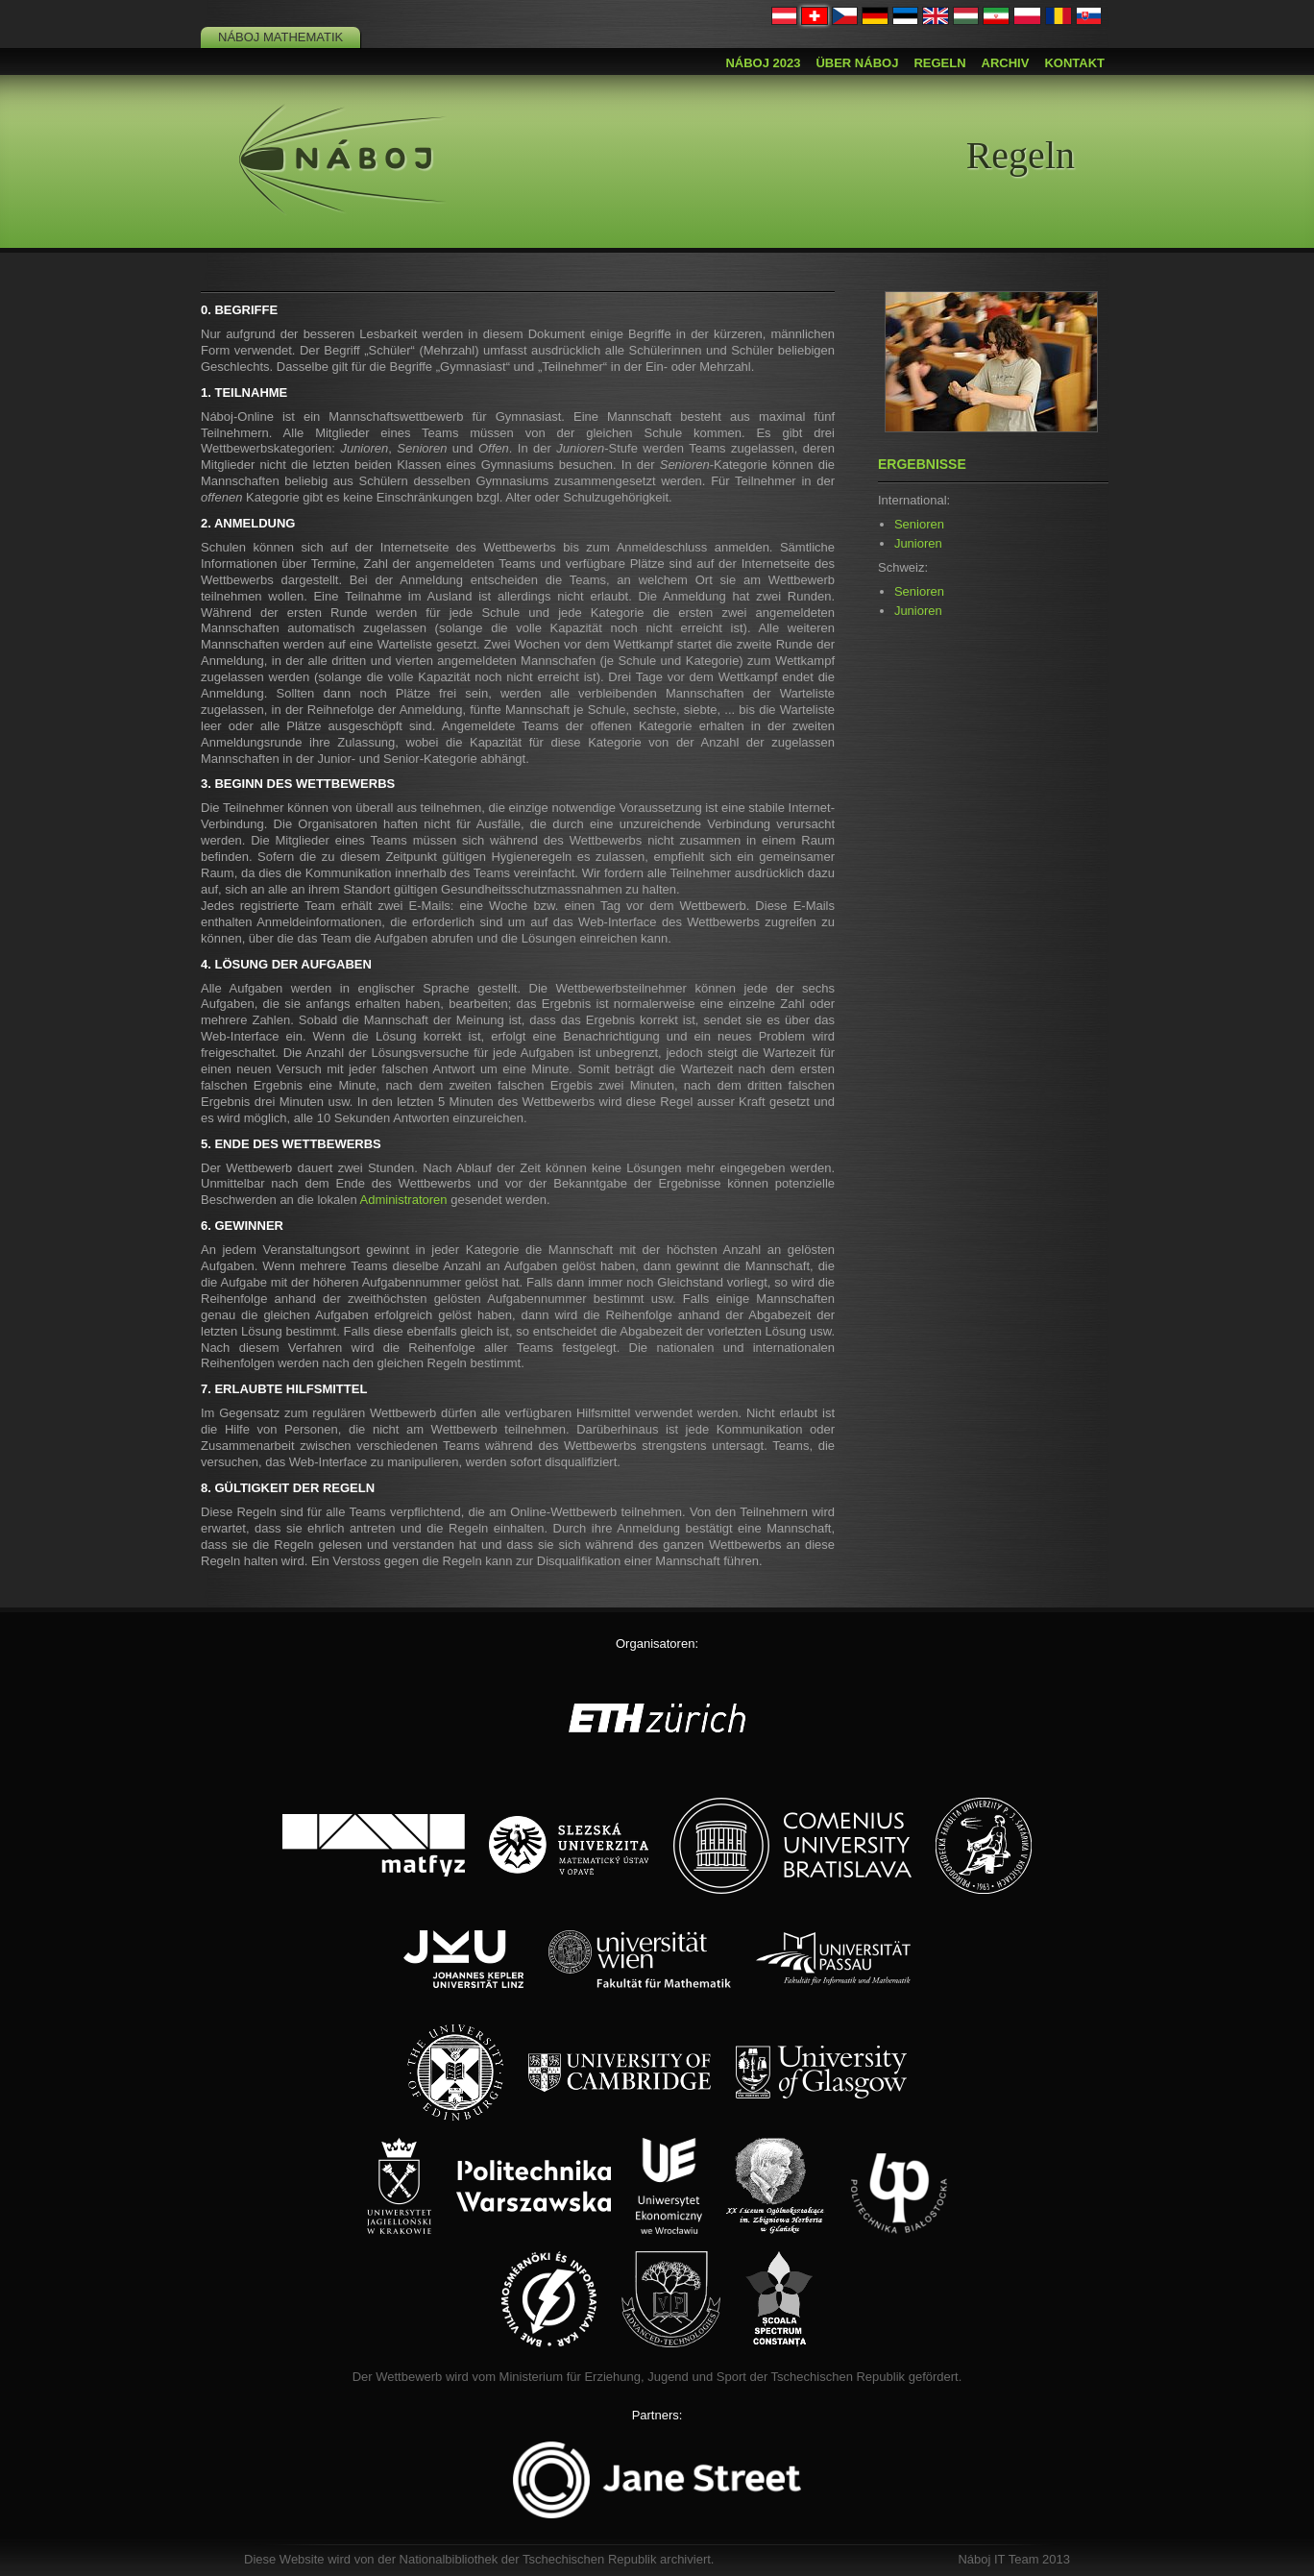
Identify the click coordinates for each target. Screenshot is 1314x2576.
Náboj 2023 (762, 63)
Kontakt (1074, 63)
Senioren (919, 524)
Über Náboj (856, 63)
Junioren (918, 543)
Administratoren (404, 1199)
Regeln (939, 63)
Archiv (1006, 63)
